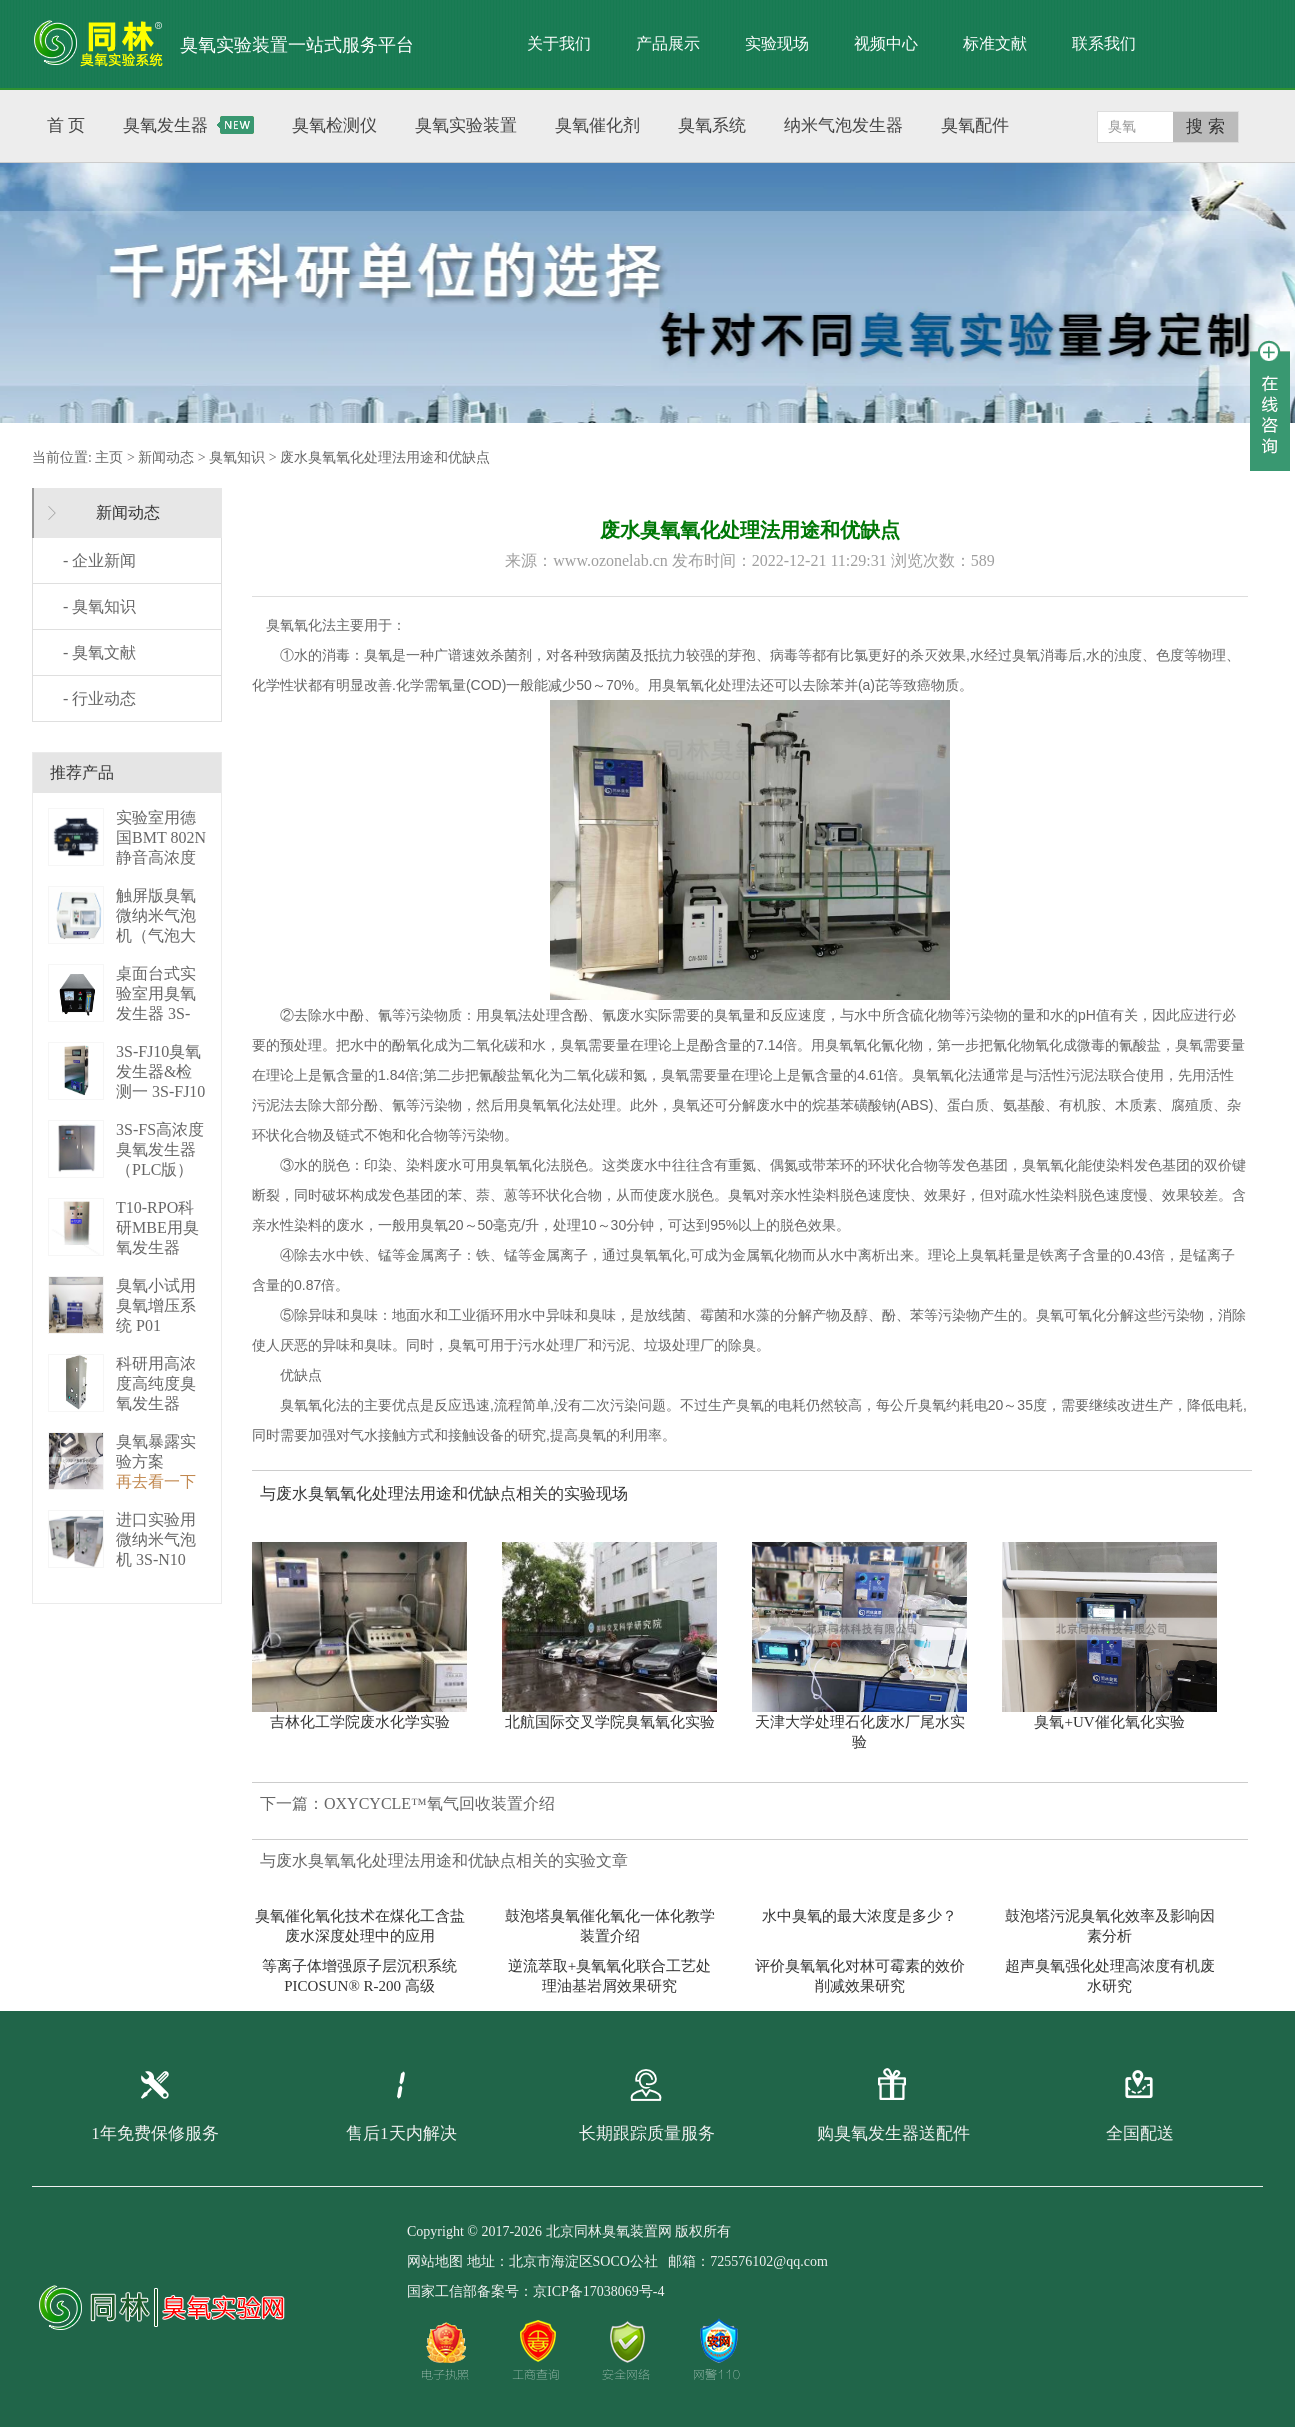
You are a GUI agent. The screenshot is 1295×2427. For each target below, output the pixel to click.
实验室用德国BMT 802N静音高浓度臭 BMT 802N (161, 857)
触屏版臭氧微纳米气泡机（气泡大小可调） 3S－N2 (158, 935)
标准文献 (995, 43)
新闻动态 (166, 457)
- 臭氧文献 (99, 652)
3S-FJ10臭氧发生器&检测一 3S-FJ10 (160, 1071)
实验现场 (777, 43)
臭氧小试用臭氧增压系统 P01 (156, 1305)
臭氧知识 (237, 457)
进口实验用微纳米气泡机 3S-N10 (156, 1539)
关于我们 (559, 43)
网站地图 (435, 2261)
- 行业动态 (99, 698)
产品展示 (668, 43)
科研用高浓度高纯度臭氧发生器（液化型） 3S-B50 (156, 1403)
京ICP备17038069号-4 (598, 2291)
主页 (109, 457)
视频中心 (886, 43)
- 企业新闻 (99, 560)
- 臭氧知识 (99, 606)
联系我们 (1104, 43)
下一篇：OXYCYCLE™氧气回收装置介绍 (407, 1803)
